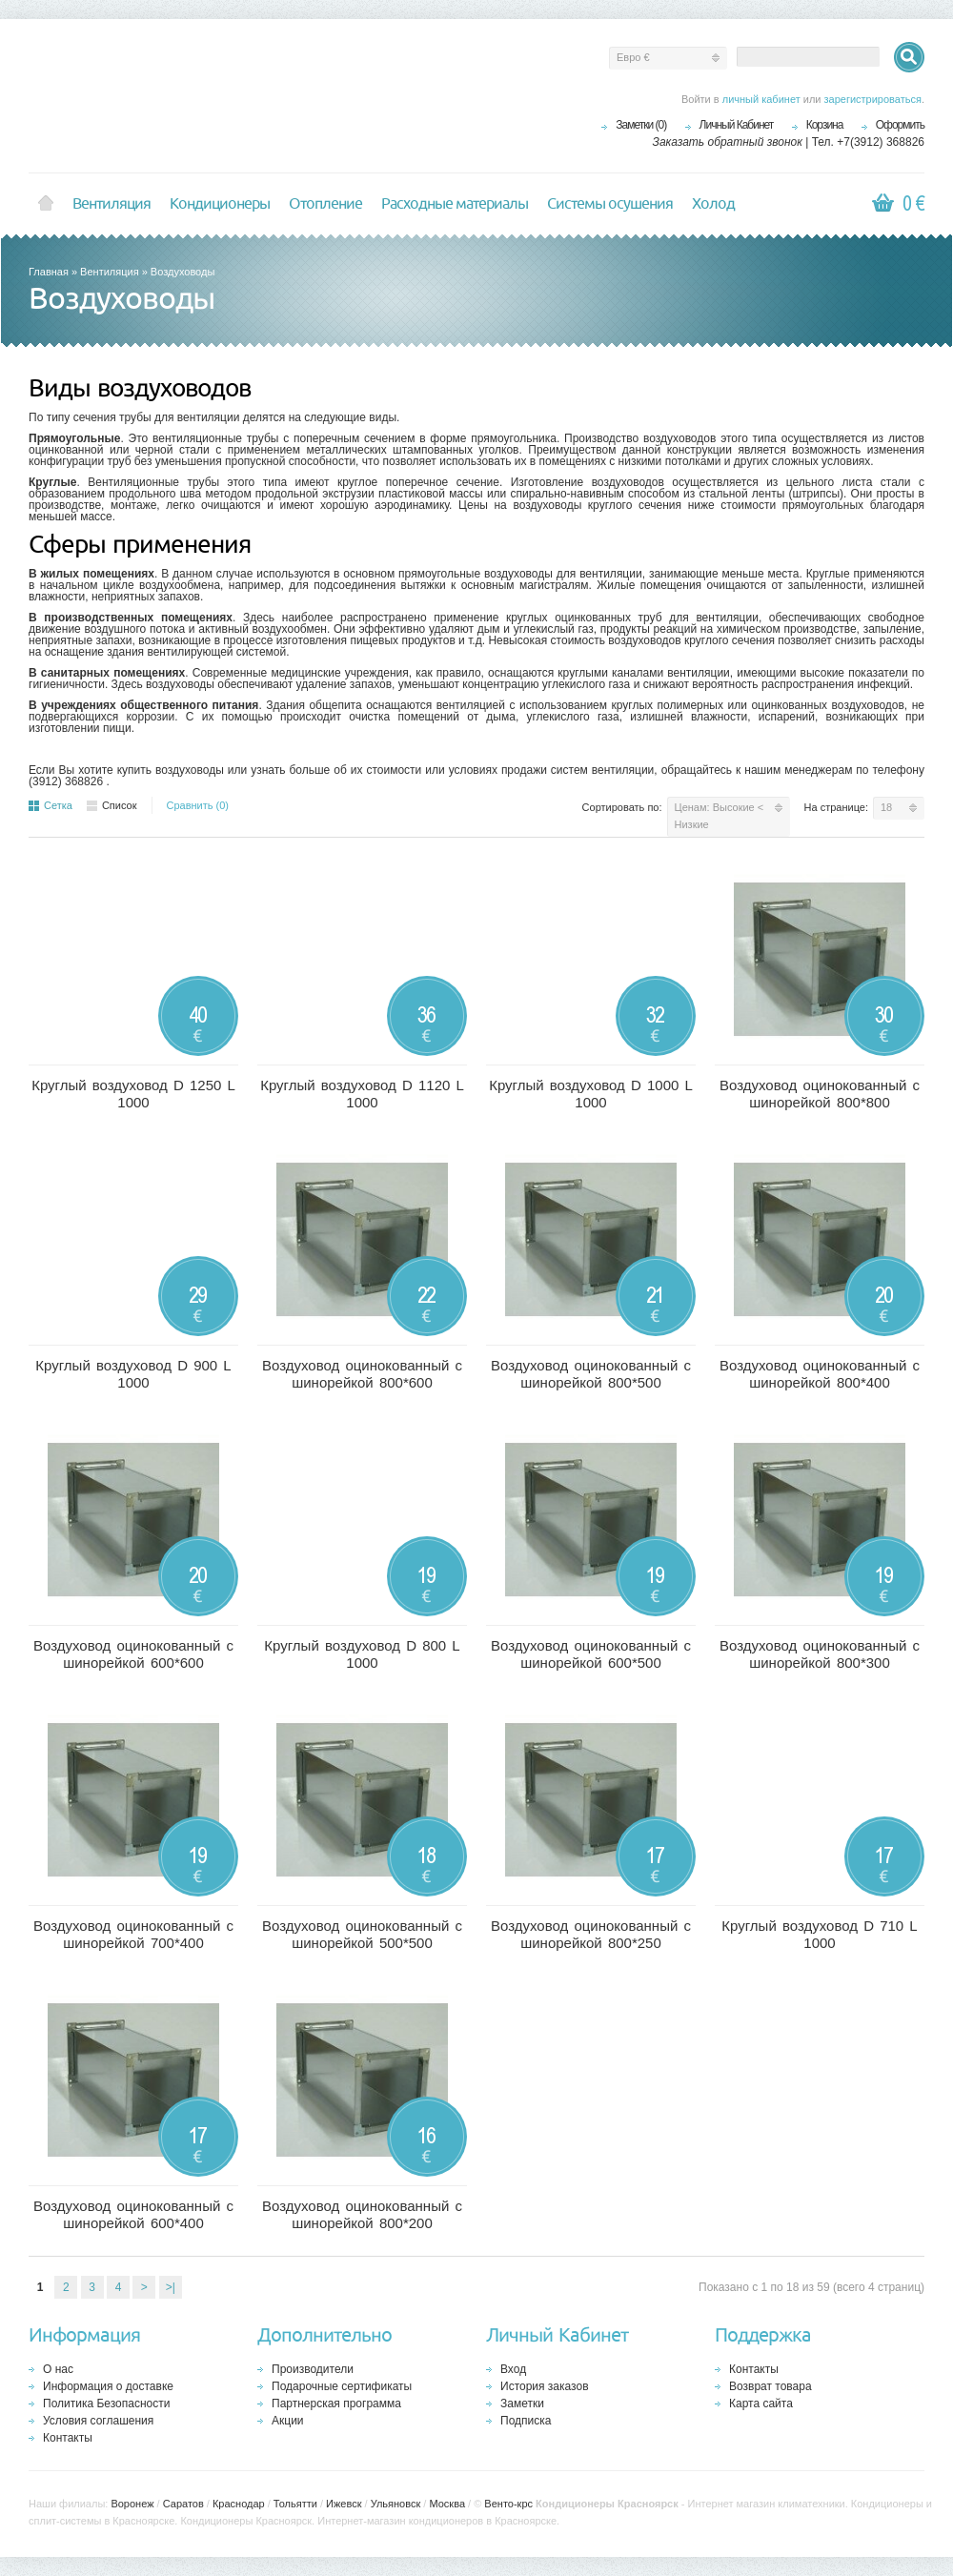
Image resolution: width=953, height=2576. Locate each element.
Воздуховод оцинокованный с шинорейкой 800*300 (820, 1654)
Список (112, 805)
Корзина (824, 125)
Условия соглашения (98, 2420)
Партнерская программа (336, 2403)
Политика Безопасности (106, 2403)
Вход (513, 2369)
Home (46, 204)
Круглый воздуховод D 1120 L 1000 (362, 1093)
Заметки (522, 2403)
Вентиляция (111, 203)
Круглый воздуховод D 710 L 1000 (819, 1934)
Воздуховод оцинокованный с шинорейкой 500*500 (362, 1934)
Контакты (67, 2437)
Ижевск (343, 2503)
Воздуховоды (182, 271)
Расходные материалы (454, 203)
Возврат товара (770, 2386)
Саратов (183, 2503)
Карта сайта (761, 2403)
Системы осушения (610, 203)
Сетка (50, 805)
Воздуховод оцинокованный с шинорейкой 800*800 (820, 1093)
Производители (313, 2369)
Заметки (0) (641, 125)
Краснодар (239, 2503)
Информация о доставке (108, 2386)
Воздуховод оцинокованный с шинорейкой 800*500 (591, 1373)
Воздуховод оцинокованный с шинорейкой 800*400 (820, 1373)
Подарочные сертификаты (342, 2386)
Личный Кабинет (737, 125)
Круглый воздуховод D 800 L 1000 (361, 1654)
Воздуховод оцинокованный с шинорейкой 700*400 (133, 1934)
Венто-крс (508, 2503)
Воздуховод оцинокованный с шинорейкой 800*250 (591, 1934)
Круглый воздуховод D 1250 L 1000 (133, 1093)
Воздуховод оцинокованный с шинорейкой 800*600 (362, 1373)
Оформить (900, 125)
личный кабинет (761, 99)
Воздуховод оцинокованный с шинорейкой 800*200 (362, 2214)
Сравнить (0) (198, 805)
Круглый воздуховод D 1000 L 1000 (591, 1093)
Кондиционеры (220, 203)
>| (170, 2287)
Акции (288, 2420)
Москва (447, 2503)
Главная (49, 271)
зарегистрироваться (873, 99)
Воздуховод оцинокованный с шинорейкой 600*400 (133, 2214)
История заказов (544, 2386)
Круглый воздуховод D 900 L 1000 (133, 1373)
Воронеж (132, 2503)
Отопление (325, 203)
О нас (58, 2369)
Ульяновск (396, 2503)
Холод (713, 203)
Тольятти (295, 2503)
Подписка (525, 2420)
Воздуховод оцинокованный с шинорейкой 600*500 (591, 1654)
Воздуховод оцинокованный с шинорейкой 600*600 (133, 1654)
